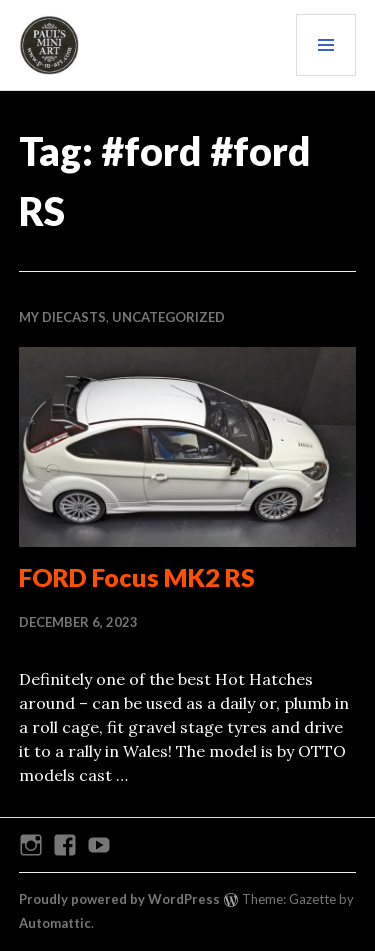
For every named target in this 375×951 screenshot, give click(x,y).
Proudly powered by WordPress (119, 899)
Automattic (55, 923)
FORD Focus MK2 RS (137, 577)
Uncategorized (168, 317)
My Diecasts (62, 317)
